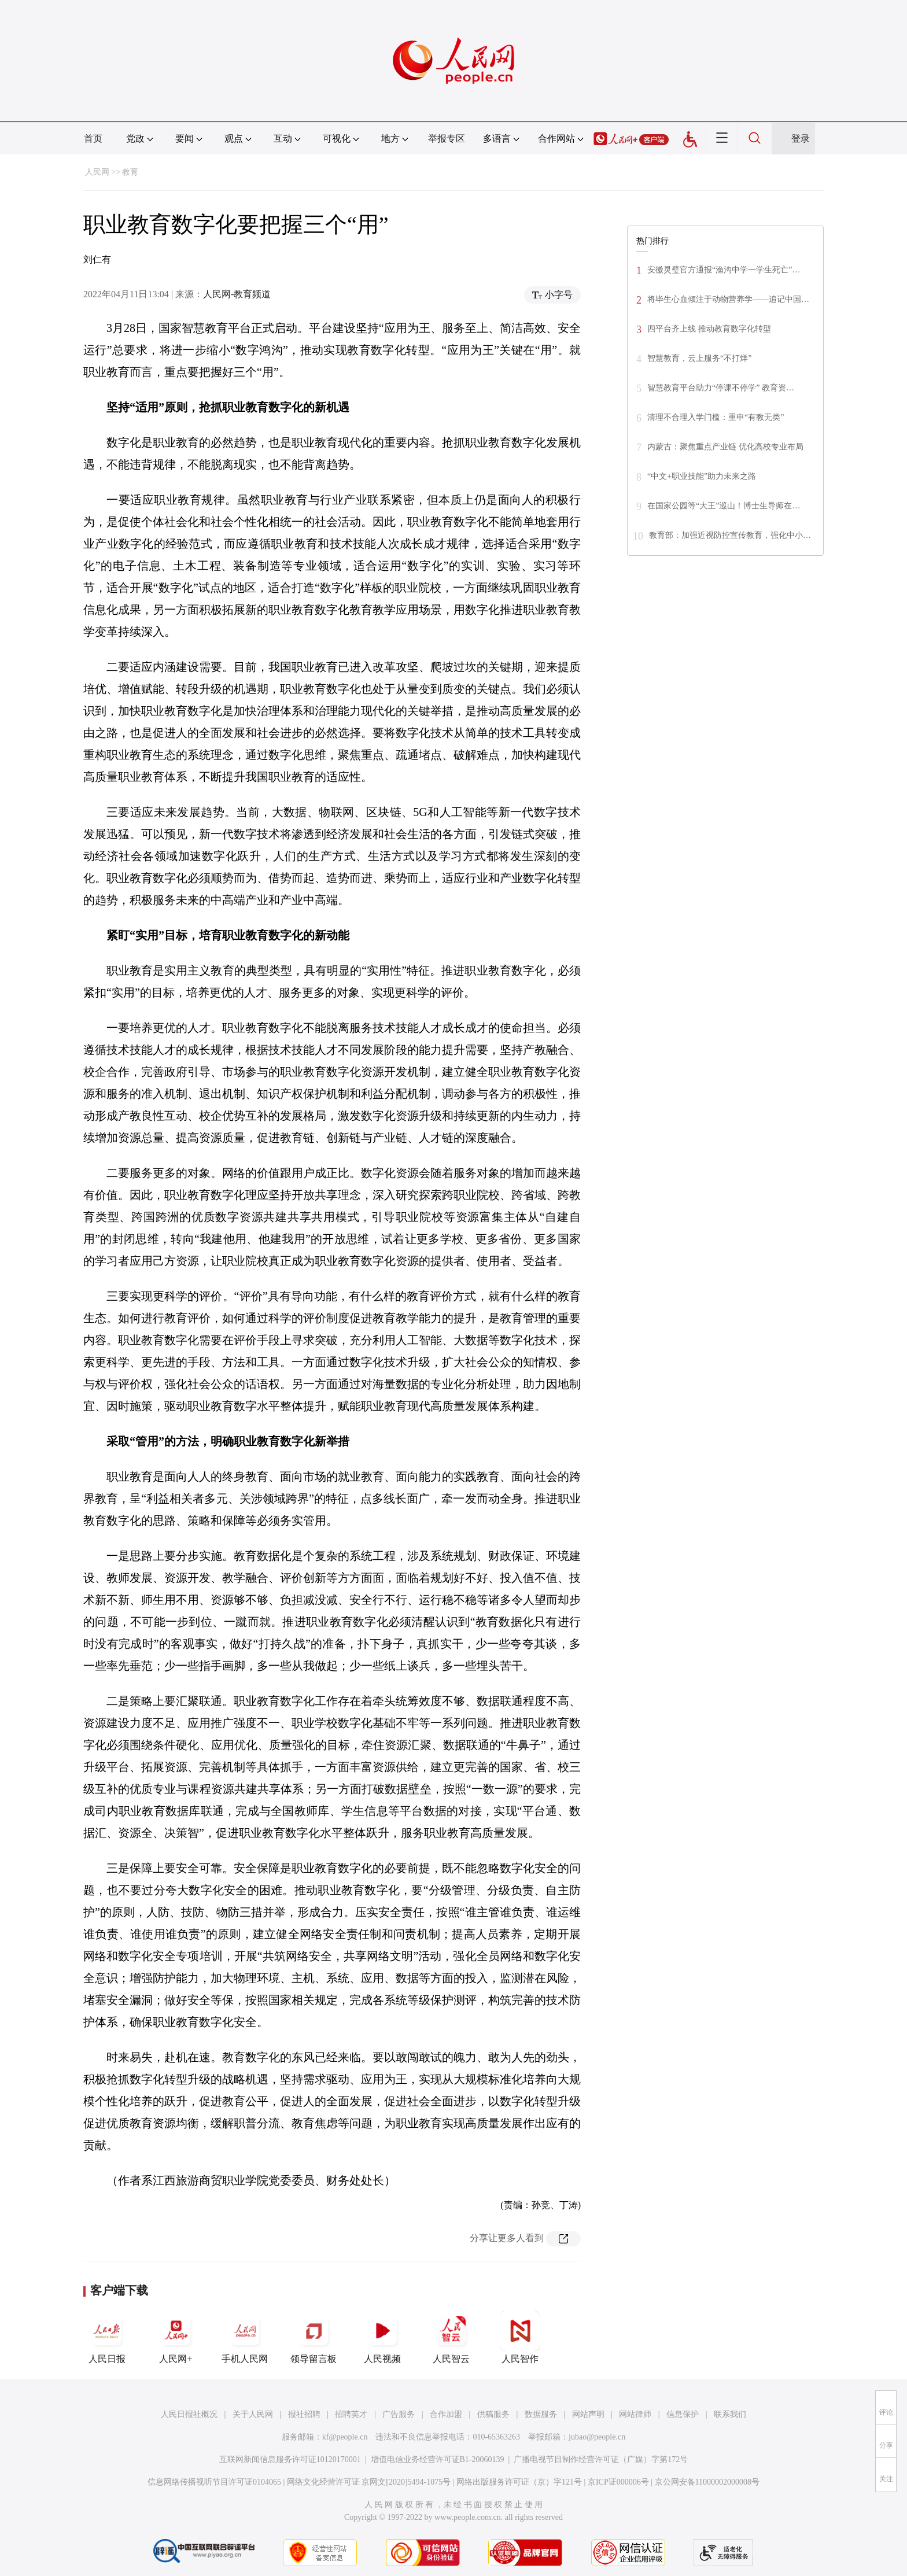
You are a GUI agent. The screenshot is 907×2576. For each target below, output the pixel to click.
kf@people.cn (345, 2437)
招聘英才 (351, 2414)
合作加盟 (446, 2414)
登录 (800, 138)
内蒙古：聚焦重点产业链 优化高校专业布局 (725, 446)
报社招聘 (304, 2414)
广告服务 (398, 2414)
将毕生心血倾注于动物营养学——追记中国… (728, 299)
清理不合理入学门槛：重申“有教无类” (715, 417)
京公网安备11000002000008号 (707, 2482)
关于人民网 (253, 2414)
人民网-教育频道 (237, 294)
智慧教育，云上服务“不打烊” (699, 358)
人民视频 (382, 2337)
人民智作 (520, 2337)
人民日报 (107, 2337)
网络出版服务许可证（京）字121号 (519, 2482)
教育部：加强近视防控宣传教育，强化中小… (730, 535)
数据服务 (541, 2414)
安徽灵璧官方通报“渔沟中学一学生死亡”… (723, 269)
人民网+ (176, 2337)
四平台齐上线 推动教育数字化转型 (709, 328)
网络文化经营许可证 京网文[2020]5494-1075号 (369, 2482)
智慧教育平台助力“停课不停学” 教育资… (720, 387)
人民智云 (451, 2337)
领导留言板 (313, 2337)
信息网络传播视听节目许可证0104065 (214, 2482)
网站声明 (588, 2414)
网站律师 (635, 2414)
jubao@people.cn (597, 2437)
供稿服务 (493, 2414)
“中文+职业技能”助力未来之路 (701, 476)
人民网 (97, 172)
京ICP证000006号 (618, 2482)
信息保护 (682, 2414)
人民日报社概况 (189, 2414)
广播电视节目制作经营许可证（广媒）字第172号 (601, 2459)
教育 (130, 172)
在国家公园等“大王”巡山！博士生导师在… (723, 505)
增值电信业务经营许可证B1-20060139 (437, 2459)
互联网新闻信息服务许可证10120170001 (290, 2459)
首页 (93, 138)
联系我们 (730, 2414)
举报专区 (446, 138)
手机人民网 (245, 2337)
